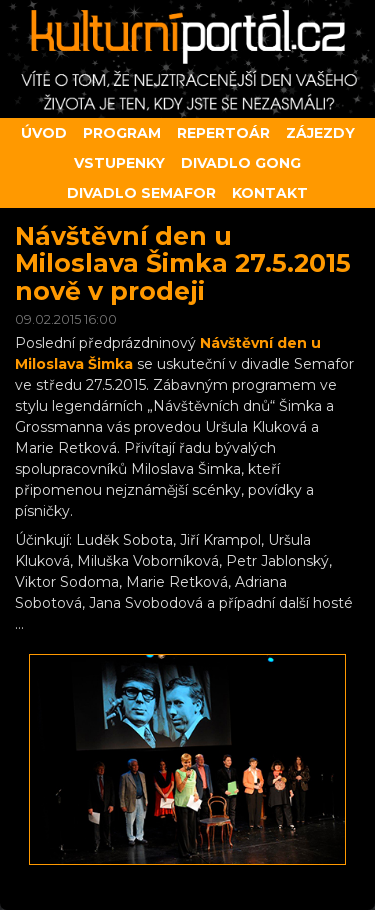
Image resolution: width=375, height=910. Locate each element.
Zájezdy (320, 133)
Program (122, 133)
